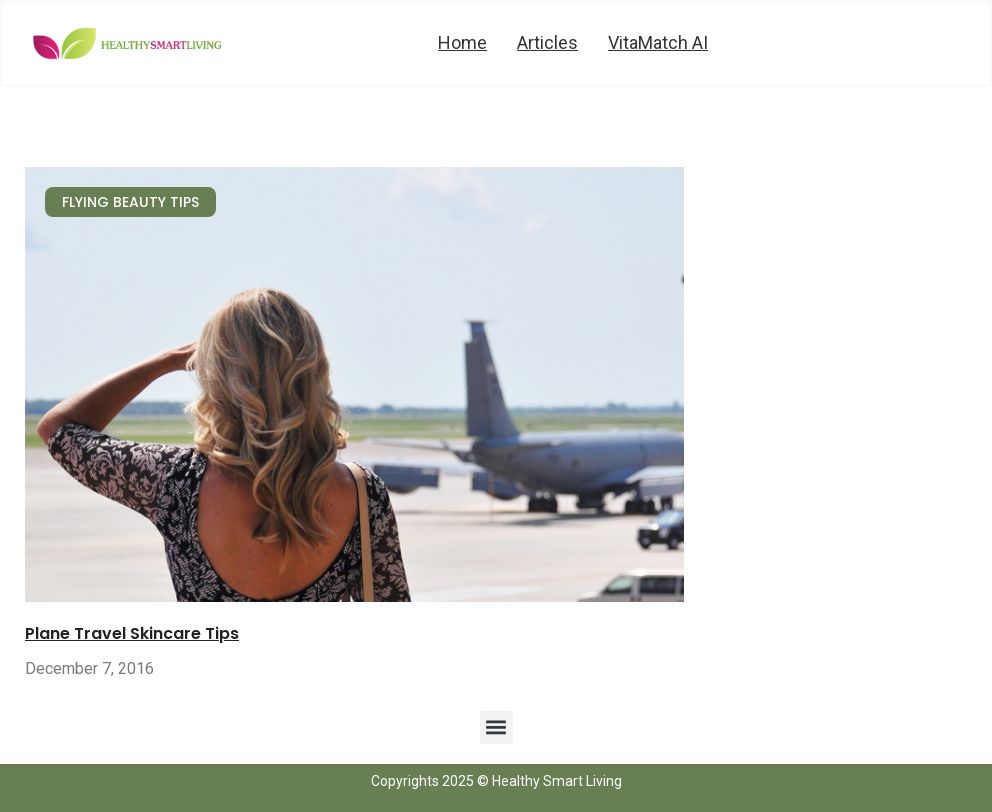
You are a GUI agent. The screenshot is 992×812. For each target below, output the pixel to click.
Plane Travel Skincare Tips (132, 633)
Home (462, 42)
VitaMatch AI (658, 42)
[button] (496, 727)
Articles (547, 42)
